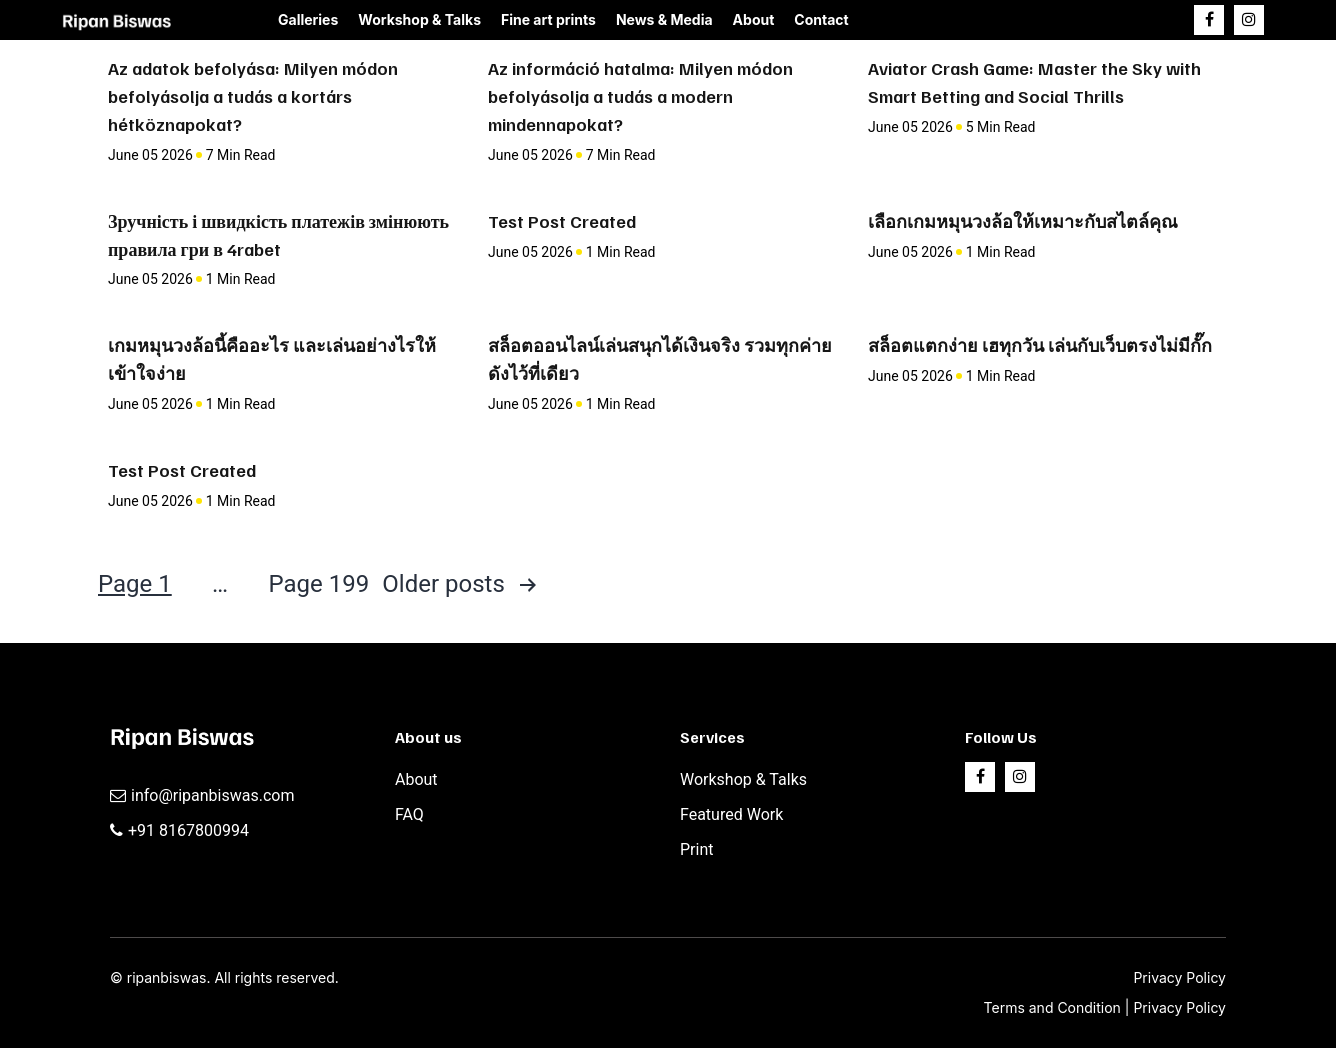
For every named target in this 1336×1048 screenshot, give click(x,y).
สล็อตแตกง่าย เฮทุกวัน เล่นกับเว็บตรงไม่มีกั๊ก (1040, 345)
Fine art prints (548, 19)
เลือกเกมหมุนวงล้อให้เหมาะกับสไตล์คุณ (1023, 221)
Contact (821, 19)
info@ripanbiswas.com (212, 795)
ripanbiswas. (169, 977)
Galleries (308, 19)
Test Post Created (562, 221)
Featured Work (731, 814)
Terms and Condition (1054, 1007)
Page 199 (318, 584)
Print (696, 849)
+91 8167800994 (188, 830)
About (754, 19)
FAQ (409, 814)
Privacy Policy (1179, 977)
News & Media (664, 19)
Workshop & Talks (419, 19)
